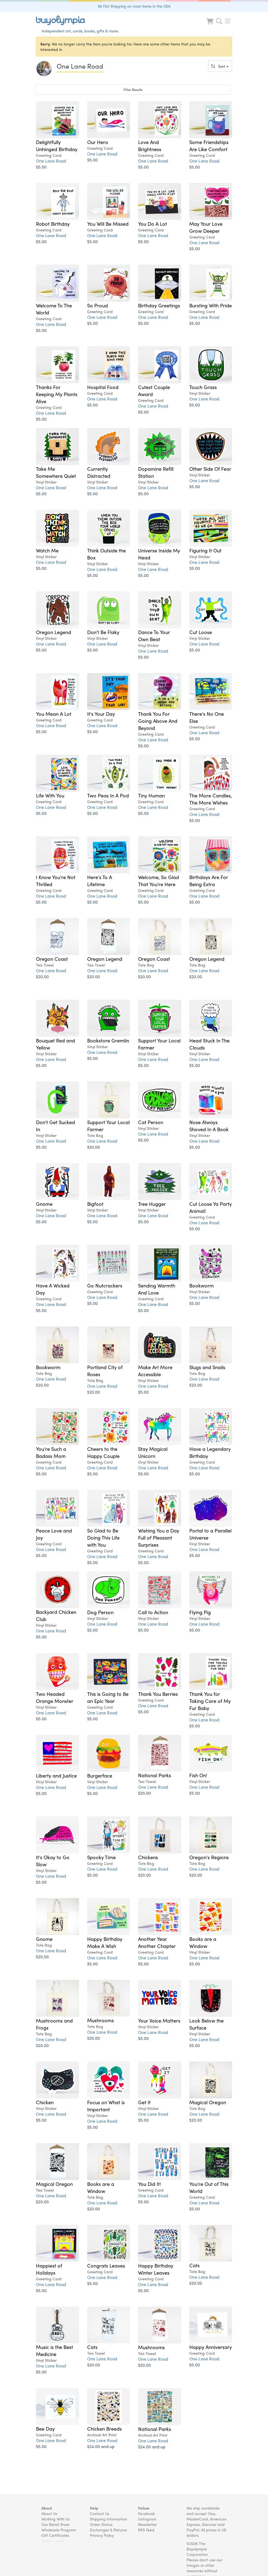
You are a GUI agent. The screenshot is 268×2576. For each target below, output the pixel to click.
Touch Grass (203, 386)
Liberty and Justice (56, 1775)
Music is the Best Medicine (54, 2350)
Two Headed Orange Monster (54, 1697)
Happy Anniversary (210, 2346)
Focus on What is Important (106, 2105)
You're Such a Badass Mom (51, 1452)
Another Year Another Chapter (157, 1942)
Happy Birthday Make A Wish (104, 1942)
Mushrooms (100, 2020)
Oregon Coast (52, 958)
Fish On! (198, 1775)
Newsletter (147, 2524)
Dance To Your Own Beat (154, 635)
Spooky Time (101, 1857)
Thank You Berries (158, 1693)
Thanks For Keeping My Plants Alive (56, 394)
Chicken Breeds (104, 2428)
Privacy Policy (102, 2535)
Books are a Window (202, 1942)
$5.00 (41, 167)
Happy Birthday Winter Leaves (155, 2269)
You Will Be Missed (108, 223)
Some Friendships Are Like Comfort (209, 145)
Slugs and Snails (207, 1366)
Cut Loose (200, 631)
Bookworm (201, 1285)
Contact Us (99, 2513)
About (46, 2508)
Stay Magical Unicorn (153, 1452)
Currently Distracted (98, 472)
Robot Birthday (53, 223)
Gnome (44, 1203)
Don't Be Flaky (103, 631)
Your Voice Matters (159, 2020)
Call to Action (153, 1612)
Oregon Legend (53, 631)
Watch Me (47, 550)
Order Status (101, 2524)
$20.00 (42, 976)
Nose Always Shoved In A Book (209, 1125)
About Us (49, 2513)
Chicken (45, 2102)
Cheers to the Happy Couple (103, 1452)
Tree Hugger (152, 1203)
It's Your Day (101, 713)
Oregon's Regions (209, 1857)
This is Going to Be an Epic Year (108, 1697)
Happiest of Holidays (49, 2269)
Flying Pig (200, 1612)
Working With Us (55, 2519)
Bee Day (45, 2428)
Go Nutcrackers (104, 1285)
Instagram (147, 2519)
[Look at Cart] (210, 24)
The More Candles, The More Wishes (210, 799)
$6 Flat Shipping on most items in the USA (134, 6)
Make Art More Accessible (155, 1370)
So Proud (97, 305)
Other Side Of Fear (210, 468)
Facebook (146, 2513)
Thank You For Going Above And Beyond (157, 720)
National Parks (154, 1775)
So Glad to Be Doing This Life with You (103, 1537)
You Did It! (149, 2183)
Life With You (50, 795)
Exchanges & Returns (108, 2529)
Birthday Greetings (159, 305)
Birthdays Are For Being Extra (208, 880)
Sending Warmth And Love (156, 1289)
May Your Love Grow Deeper (206, 227)
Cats (194, 2265)
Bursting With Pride (210, 305)
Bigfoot (95, 1203)
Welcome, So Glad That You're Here (158, 880)
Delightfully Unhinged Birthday (56, 145)
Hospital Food (102, 386)
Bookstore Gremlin (108, 1040)
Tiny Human (151, 795)
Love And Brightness (149, 145)
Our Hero (97, 141)
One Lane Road (51, 161)
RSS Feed (146, 2529)
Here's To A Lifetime (99, 880)
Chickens (148, 1857)
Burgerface (99, 1775)
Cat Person (150, 1121)
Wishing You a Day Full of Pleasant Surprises (158, 1537)
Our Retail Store (55, 2524)
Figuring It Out (205, 550)
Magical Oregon (207, 2102)
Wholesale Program (58, 2529)
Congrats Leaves (106, 2265)
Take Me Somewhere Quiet (56, 472)
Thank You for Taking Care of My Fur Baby (210, 1700)
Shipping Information (108, 2519)
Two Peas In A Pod (108, 795)
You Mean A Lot (53, 713)
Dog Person (100, 1612)
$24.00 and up (100, 2446)
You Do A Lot (152, 223)
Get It (144, 2102)
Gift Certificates (55, 2535)
